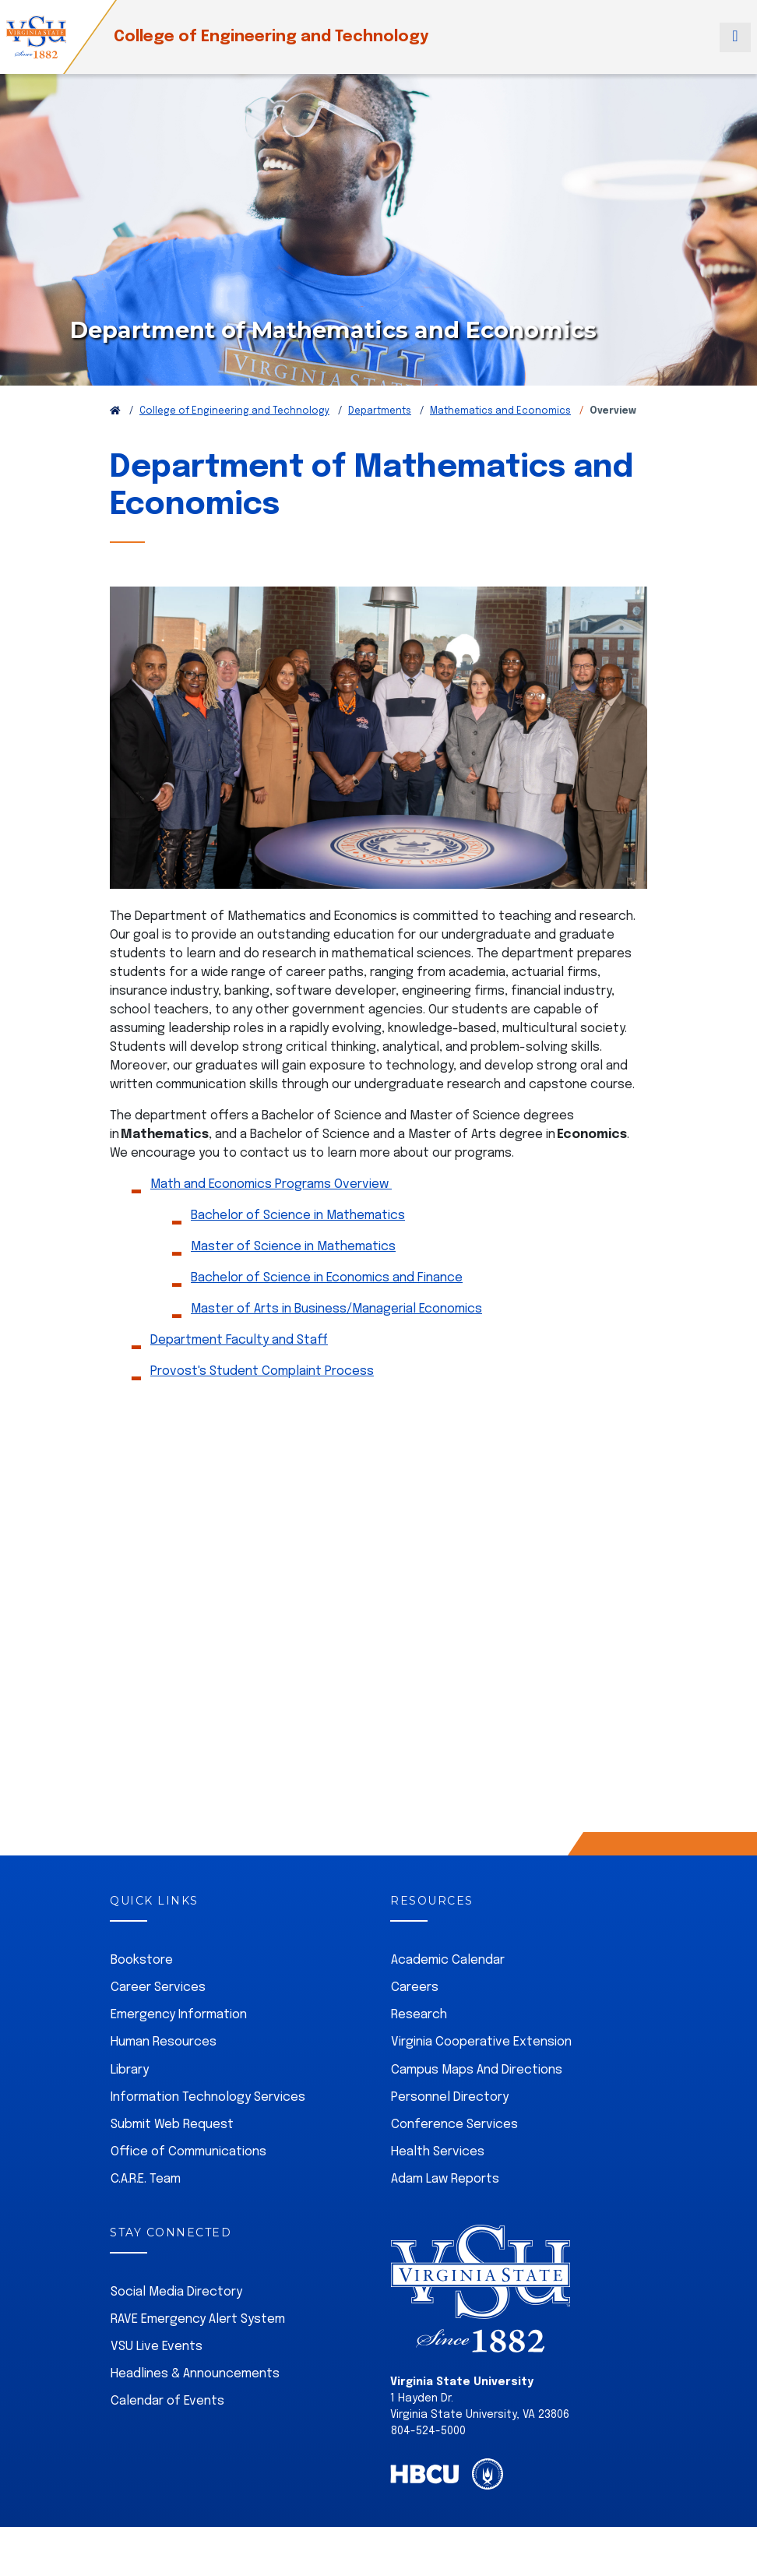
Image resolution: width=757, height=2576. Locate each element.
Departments (379, 411)
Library (130, 2070)
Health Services (437, 2151)
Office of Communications (188, 2151)
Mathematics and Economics (500, 411)
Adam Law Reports (445, 2179)
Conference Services (454, 2124)
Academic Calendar (448, 1960)
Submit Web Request (172, 2124)
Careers (414, 1987)
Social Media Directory (176, 2292)
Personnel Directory (450, 2097)
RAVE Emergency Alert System (198, 2319)
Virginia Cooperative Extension (481, 2042)
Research (419, 2014)
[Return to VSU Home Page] (115, 411)
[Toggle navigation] (735, 37)
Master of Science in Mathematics (293, 1246)
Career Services (158, 1987)
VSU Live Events (156, 2346)
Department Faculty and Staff (239, 1340)
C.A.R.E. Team (146, 2179)
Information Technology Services (208, 2097)
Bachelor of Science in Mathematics (298, 1215)
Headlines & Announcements (195, 2373)
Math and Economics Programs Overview (271, 1184)
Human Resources (164, 2042)
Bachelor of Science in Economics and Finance (327, 1277)
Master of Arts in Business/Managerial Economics (336, 1309)
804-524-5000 (428, 2431)
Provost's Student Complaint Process (262, 1371)
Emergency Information (179, 2014)
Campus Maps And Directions (476, 2070)
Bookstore (142, 1960)
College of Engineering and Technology (271, 37)
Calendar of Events (167, 2401)
